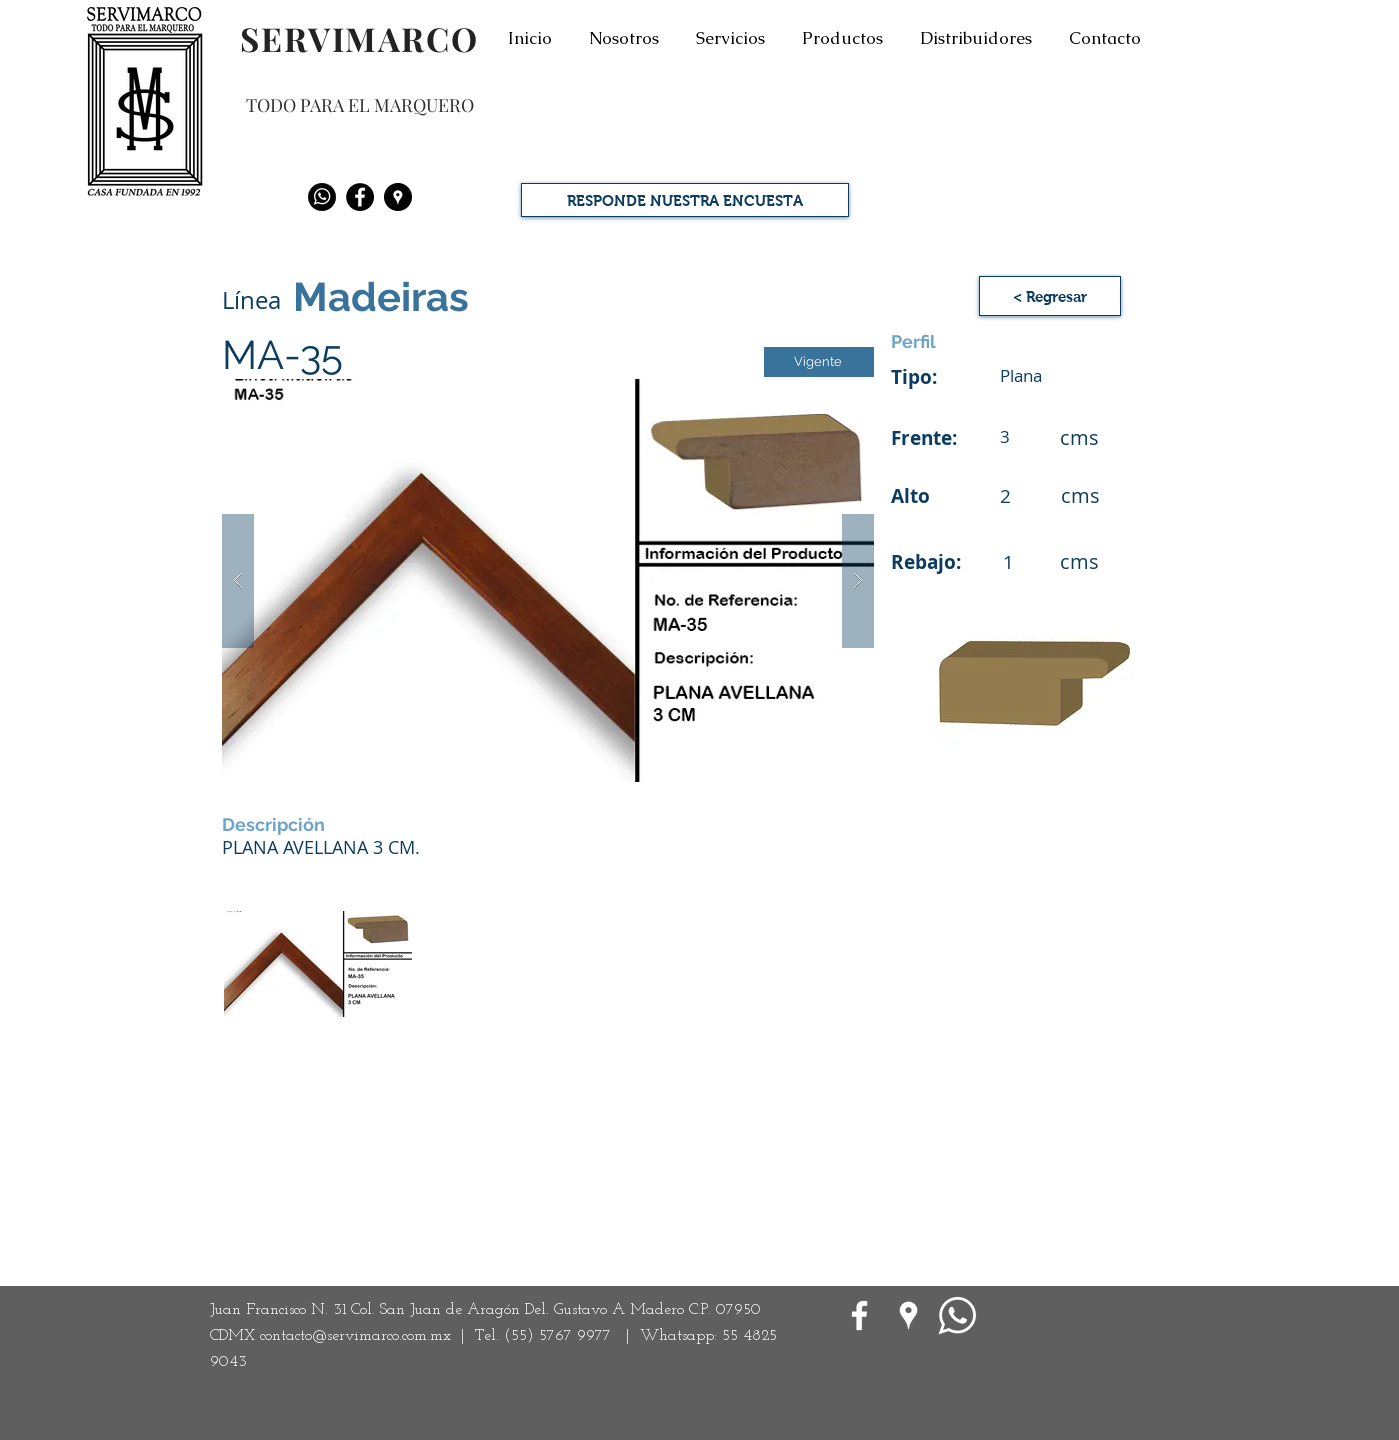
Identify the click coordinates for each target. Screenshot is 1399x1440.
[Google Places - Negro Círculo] (398, 197)
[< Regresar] (1050, 296)
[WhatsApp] (957, 1315)
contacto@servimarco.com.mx (355, 1336)
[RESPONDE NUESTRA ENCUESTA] (685, 200)
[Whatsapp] (322, 197)
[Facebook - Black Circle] (360, 197)
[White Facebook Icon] (859, 1315)
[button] (548, 580)
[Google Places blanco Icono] (908, 1315)
